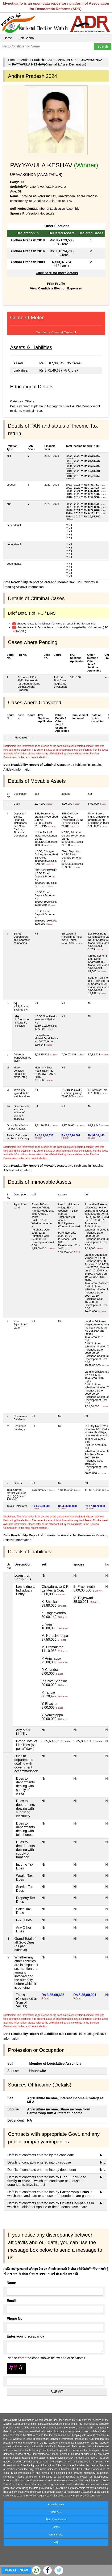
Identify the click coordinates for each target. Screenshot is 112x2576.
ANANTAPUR (66, 60)
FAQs (56, 2542)
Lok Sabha (26, 38)
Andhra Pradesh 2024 (36, 60)
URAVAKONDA (91, 60)
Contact (56, 2527)
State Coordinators (55, 2519)
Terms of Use (56, 2534)
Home (8, 38)
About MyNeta (56, 2504)
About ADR (56, 2512)
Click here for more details (57, 273)
